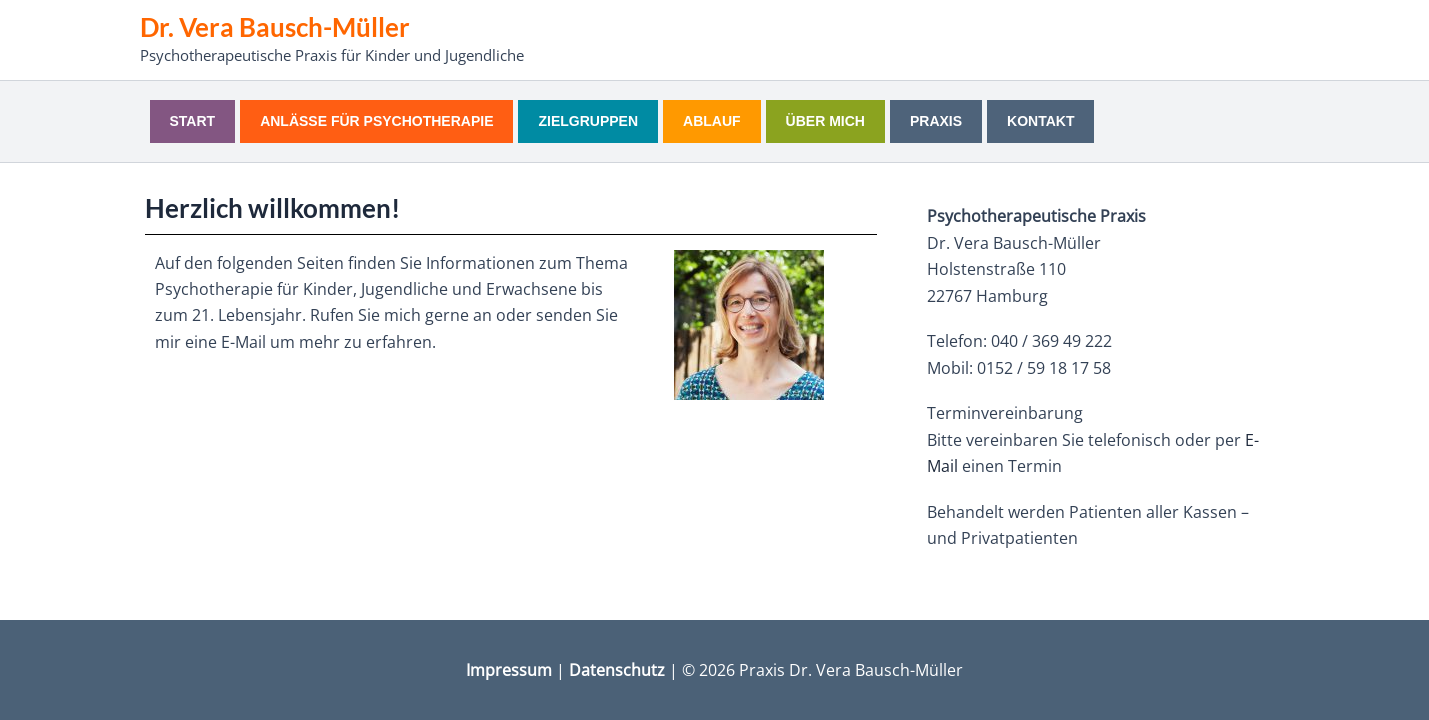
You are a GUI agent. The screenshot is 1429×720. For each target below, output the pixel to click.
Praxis (936, 121)
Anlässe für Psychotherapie (376, 121)
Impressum (509, 670)
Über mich (825, 121)
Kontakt (1040, 121)
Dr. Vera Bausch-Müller (275, 27)
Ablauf (712, 121)
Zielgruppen (588, 121)
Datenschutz (617, 670)
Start (193, 121)
